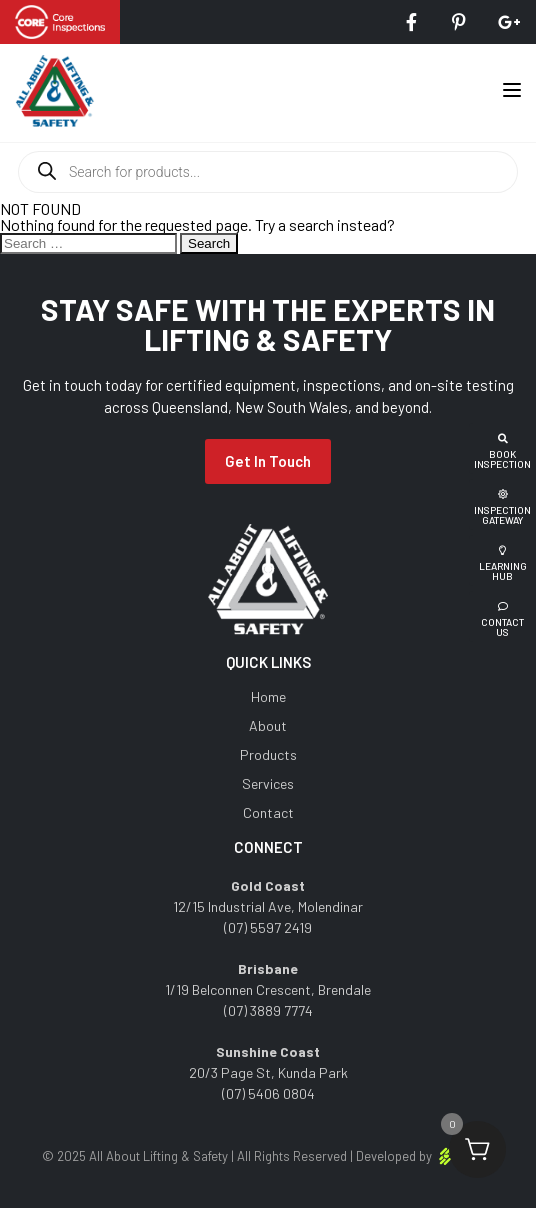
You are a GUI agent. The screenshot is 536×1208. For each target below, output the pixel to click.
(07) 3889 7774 (268, 1010)
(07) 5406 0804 (268, 1093)
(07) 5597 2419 (268, 927)
